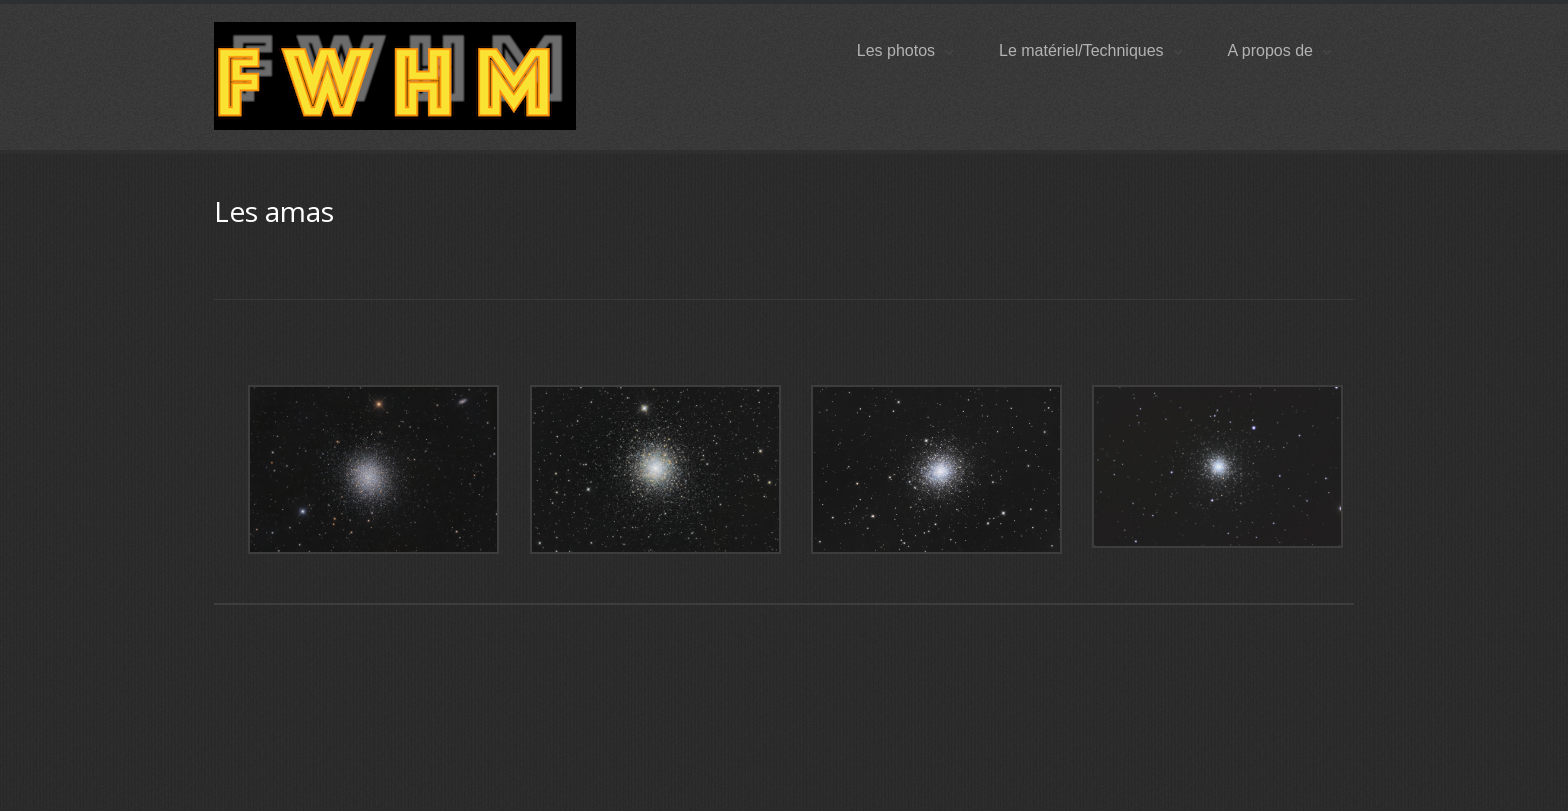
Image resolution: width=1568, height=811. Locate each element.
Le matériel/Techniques (1090, 50)
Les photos (905, 50)
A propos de (1279, 50)
